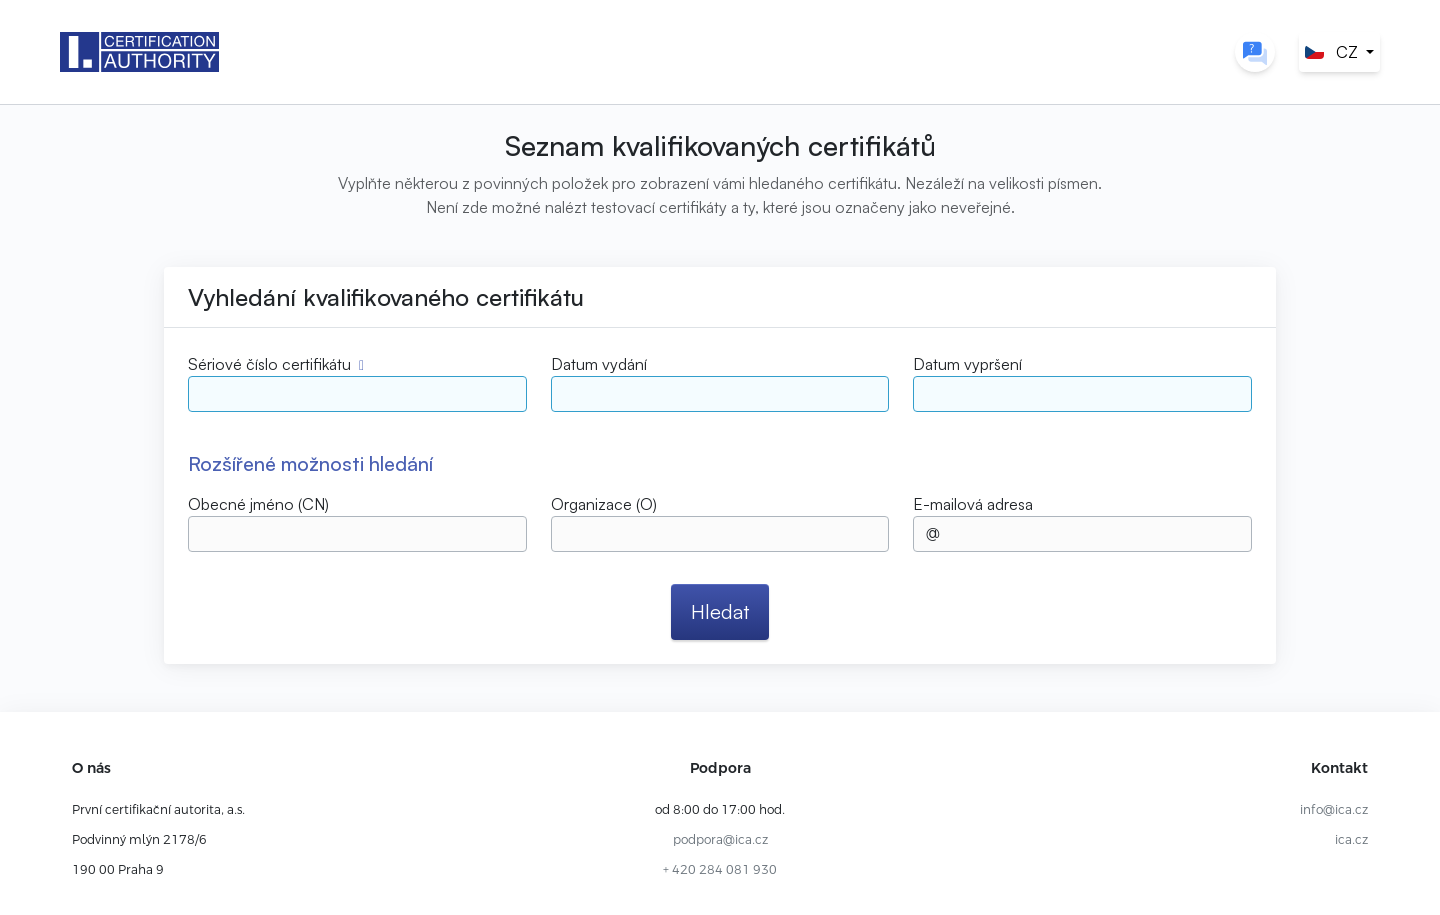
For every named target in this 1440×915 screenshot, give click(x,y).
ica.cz (1351, 840)
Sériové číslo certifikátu (269, 364)
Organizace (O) (604, 504)
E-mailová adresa (973, 504)
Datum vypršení (967, 364)
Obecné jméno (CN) (258, 504)
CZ (1331, 52)
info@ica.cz (1334, 810)
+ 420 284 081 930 (720, 870)
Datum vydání (599, 364)
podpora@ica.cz (720, 840)
